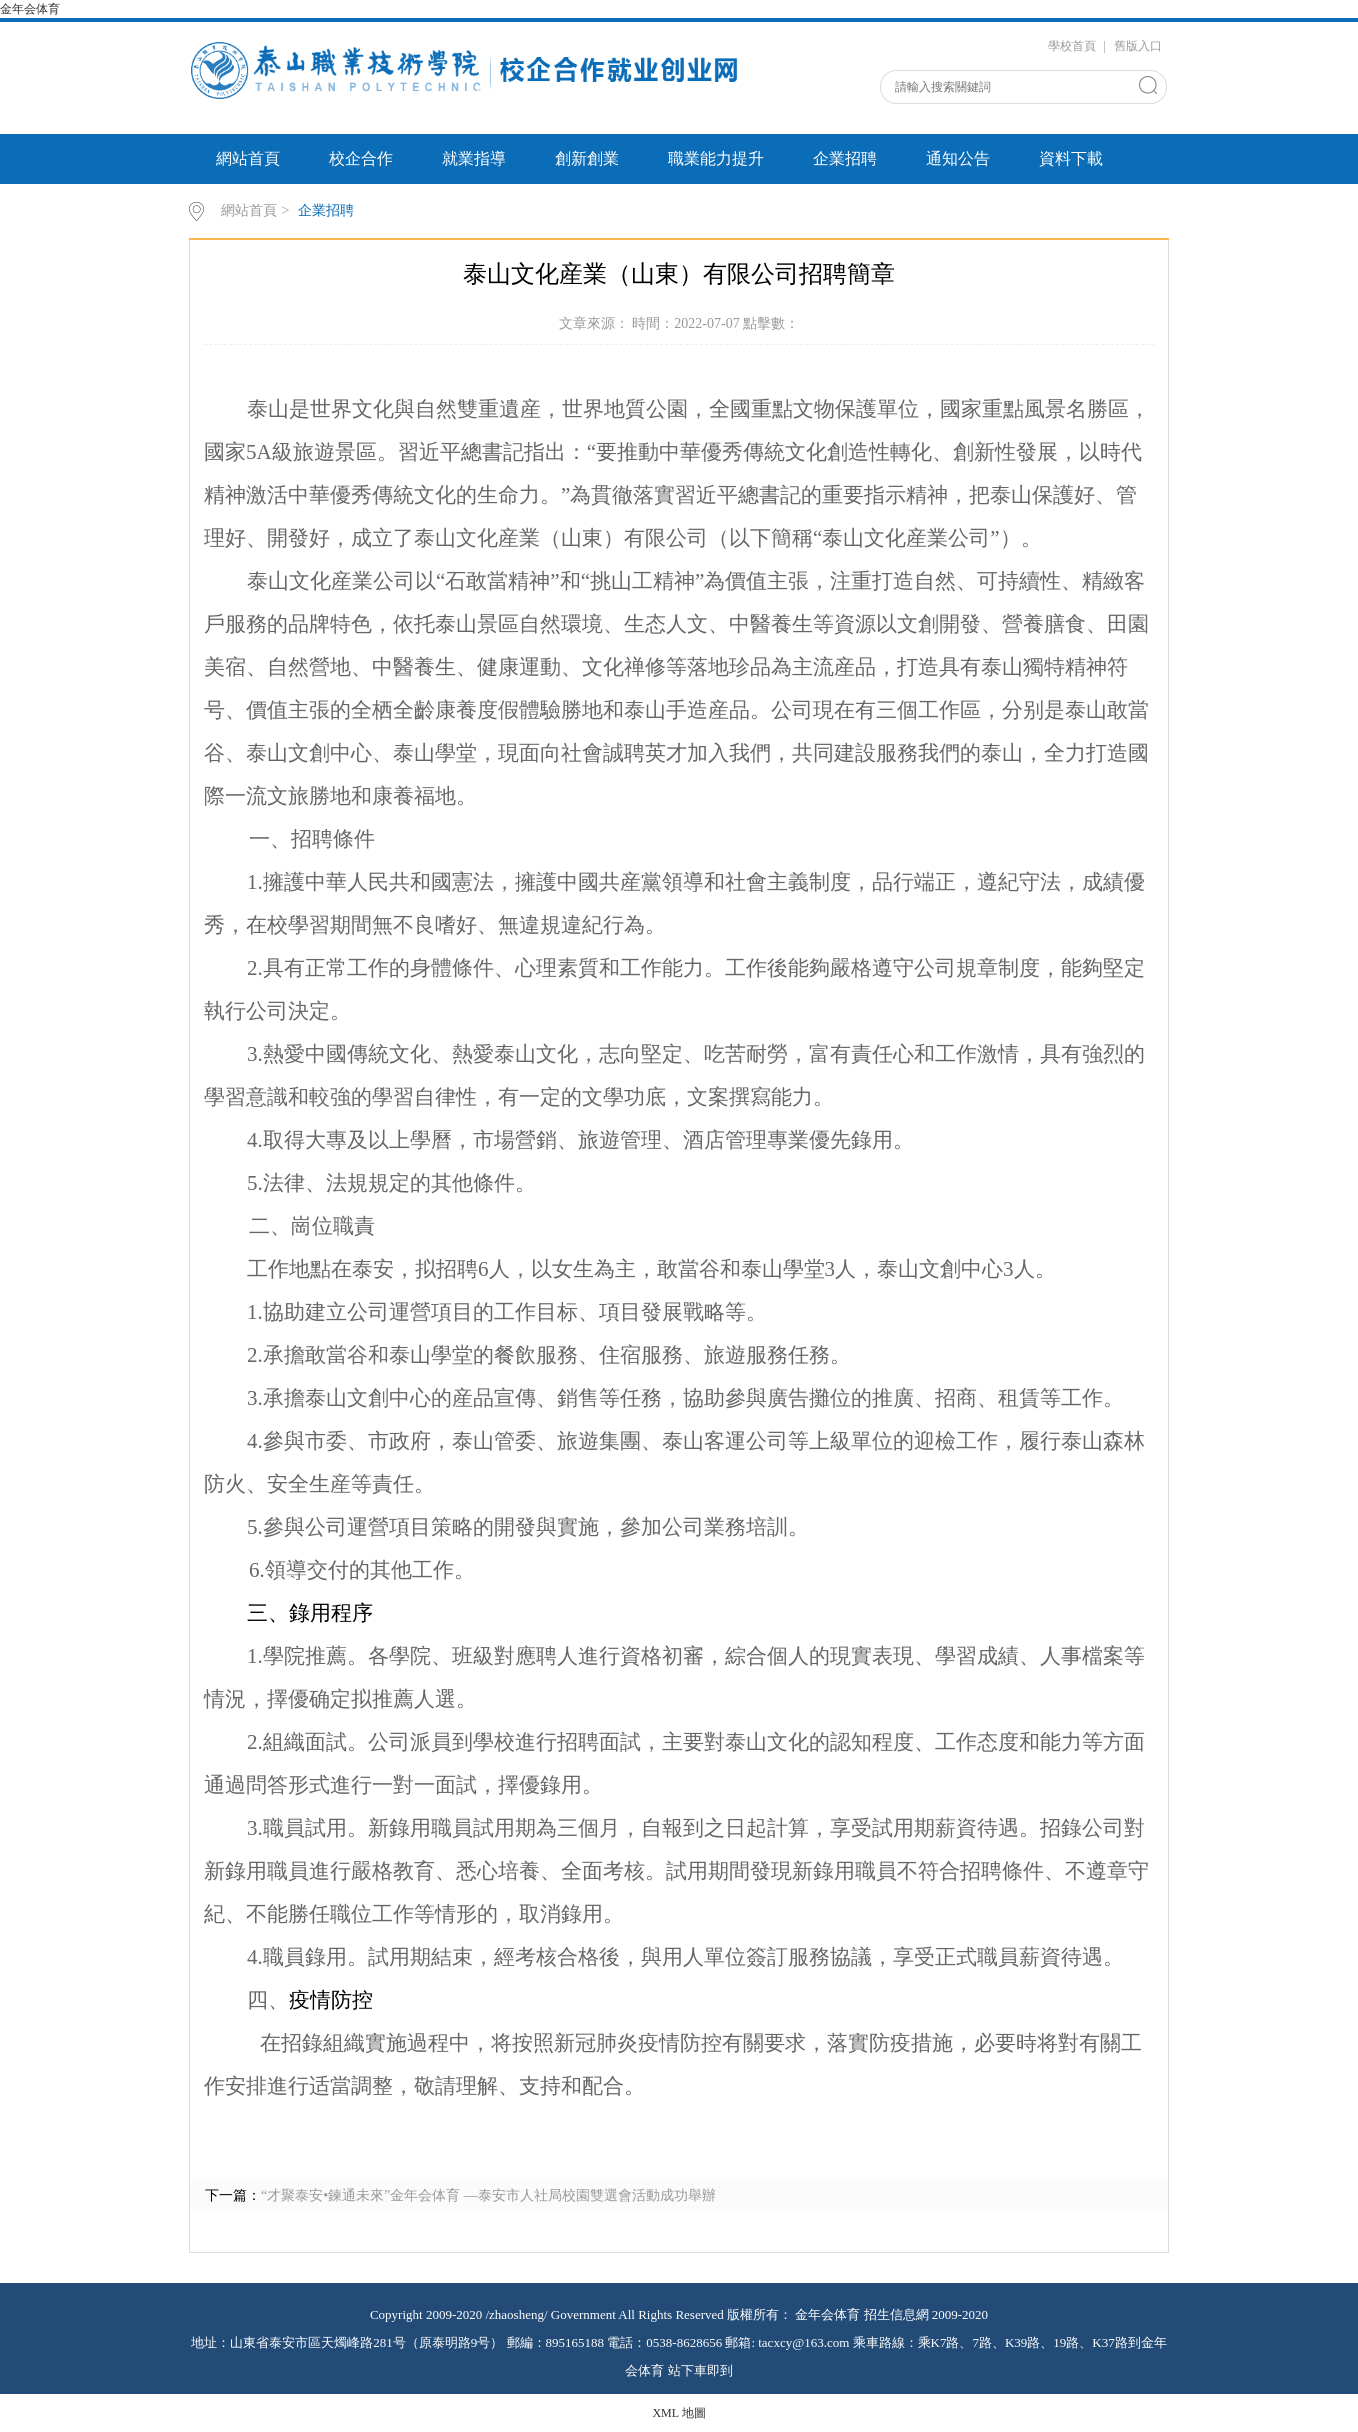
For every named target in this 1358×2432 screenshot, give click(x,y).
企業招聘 (845, 158)
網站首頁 (248, 158)
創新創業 (587, 158)
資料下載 (1071, 158)
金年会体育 (31, 9)
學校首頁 (1072, 46)
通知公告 (958, 158)
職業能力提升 (716, 158)
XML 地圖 (678, 2413)
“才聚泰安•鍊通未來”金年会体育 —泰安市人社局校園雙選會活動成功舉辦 (488, 2195)
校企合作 (361, 158)
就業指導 (474, 158)
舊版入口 (1138, 46)
